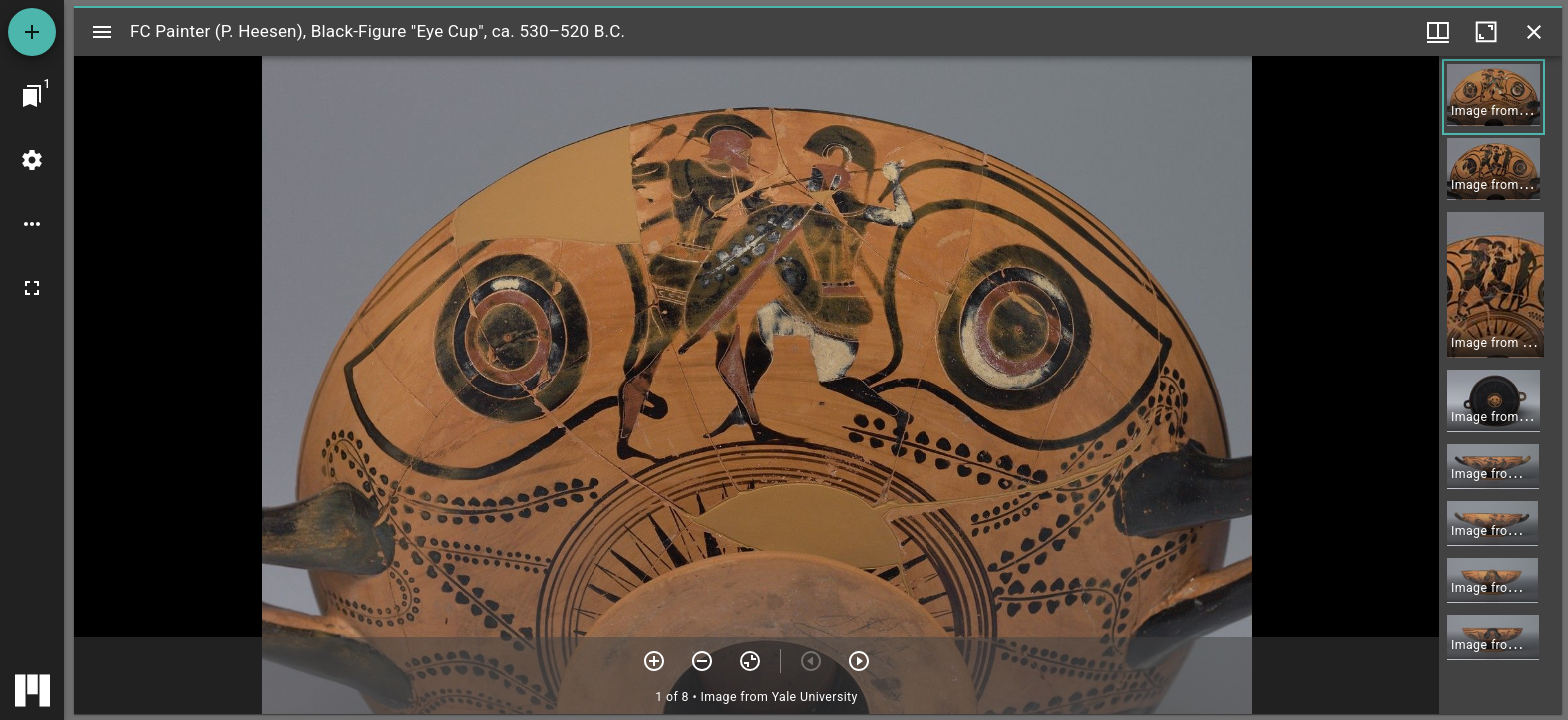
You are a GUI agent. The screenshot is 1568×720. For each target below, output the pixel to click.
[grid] (1500, 385)
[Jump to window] (32, 96)
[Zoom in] (654, 661)
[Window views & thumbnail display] (1438, 32)
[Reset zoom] (750, 661)
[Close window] (1534, 32)
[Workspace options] (32, 224)
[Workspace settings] (32, 160)
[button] (1493, 97)
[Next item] (859, 661)
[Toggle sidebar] (102, 32)
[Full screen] (32, 288)
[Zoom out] (702, 661)
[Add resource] (32, 32)
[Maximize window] (1486, 32)
